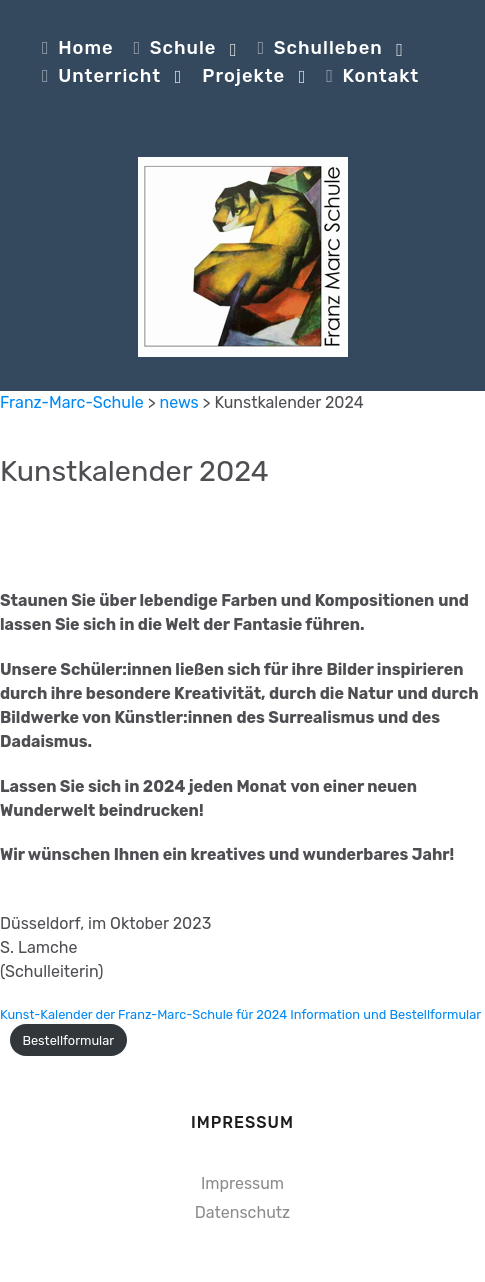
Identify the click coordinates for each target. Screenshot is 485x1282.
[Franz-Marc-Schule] (242, 257)
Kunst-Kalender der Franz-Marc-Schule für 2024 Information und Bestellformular (240, 1014)
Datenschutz (242, 1212)
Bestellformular (68, 1040)
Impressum (242, 1183)
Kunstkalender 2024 (134, 471)
